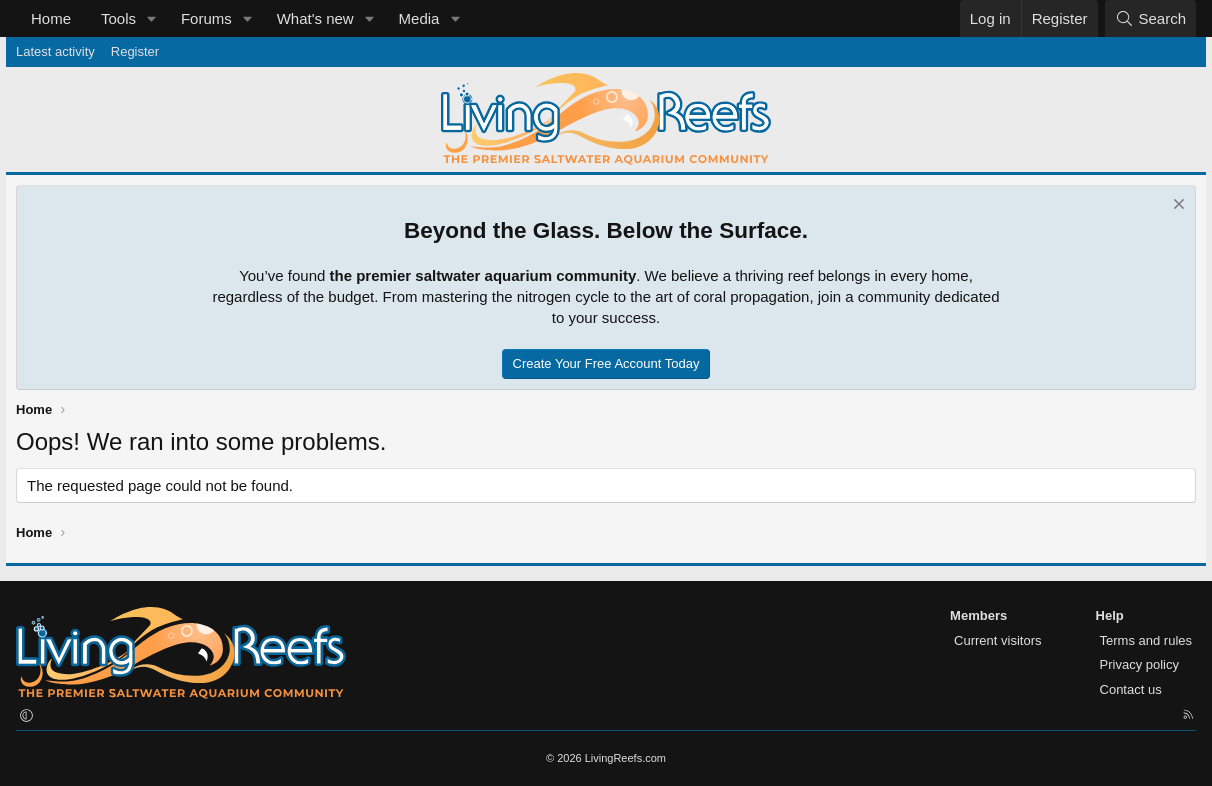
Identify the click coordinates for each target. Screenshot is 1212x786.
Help (1110, 615)
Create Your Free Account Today (606, 363)
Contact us (1131, 689)
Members (978, 615)
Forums (206, 18)
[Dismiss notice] (1176, 206)
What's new (315, 18)
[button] (152, 18)
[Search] (1150, 18)
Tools (118, 18)
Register (135, 51)
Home (51, 18)
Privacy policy (1139, 664)
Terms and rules (1146, 640)
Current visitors (997, 640)
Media (419, 18)
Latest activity (55, 51)
